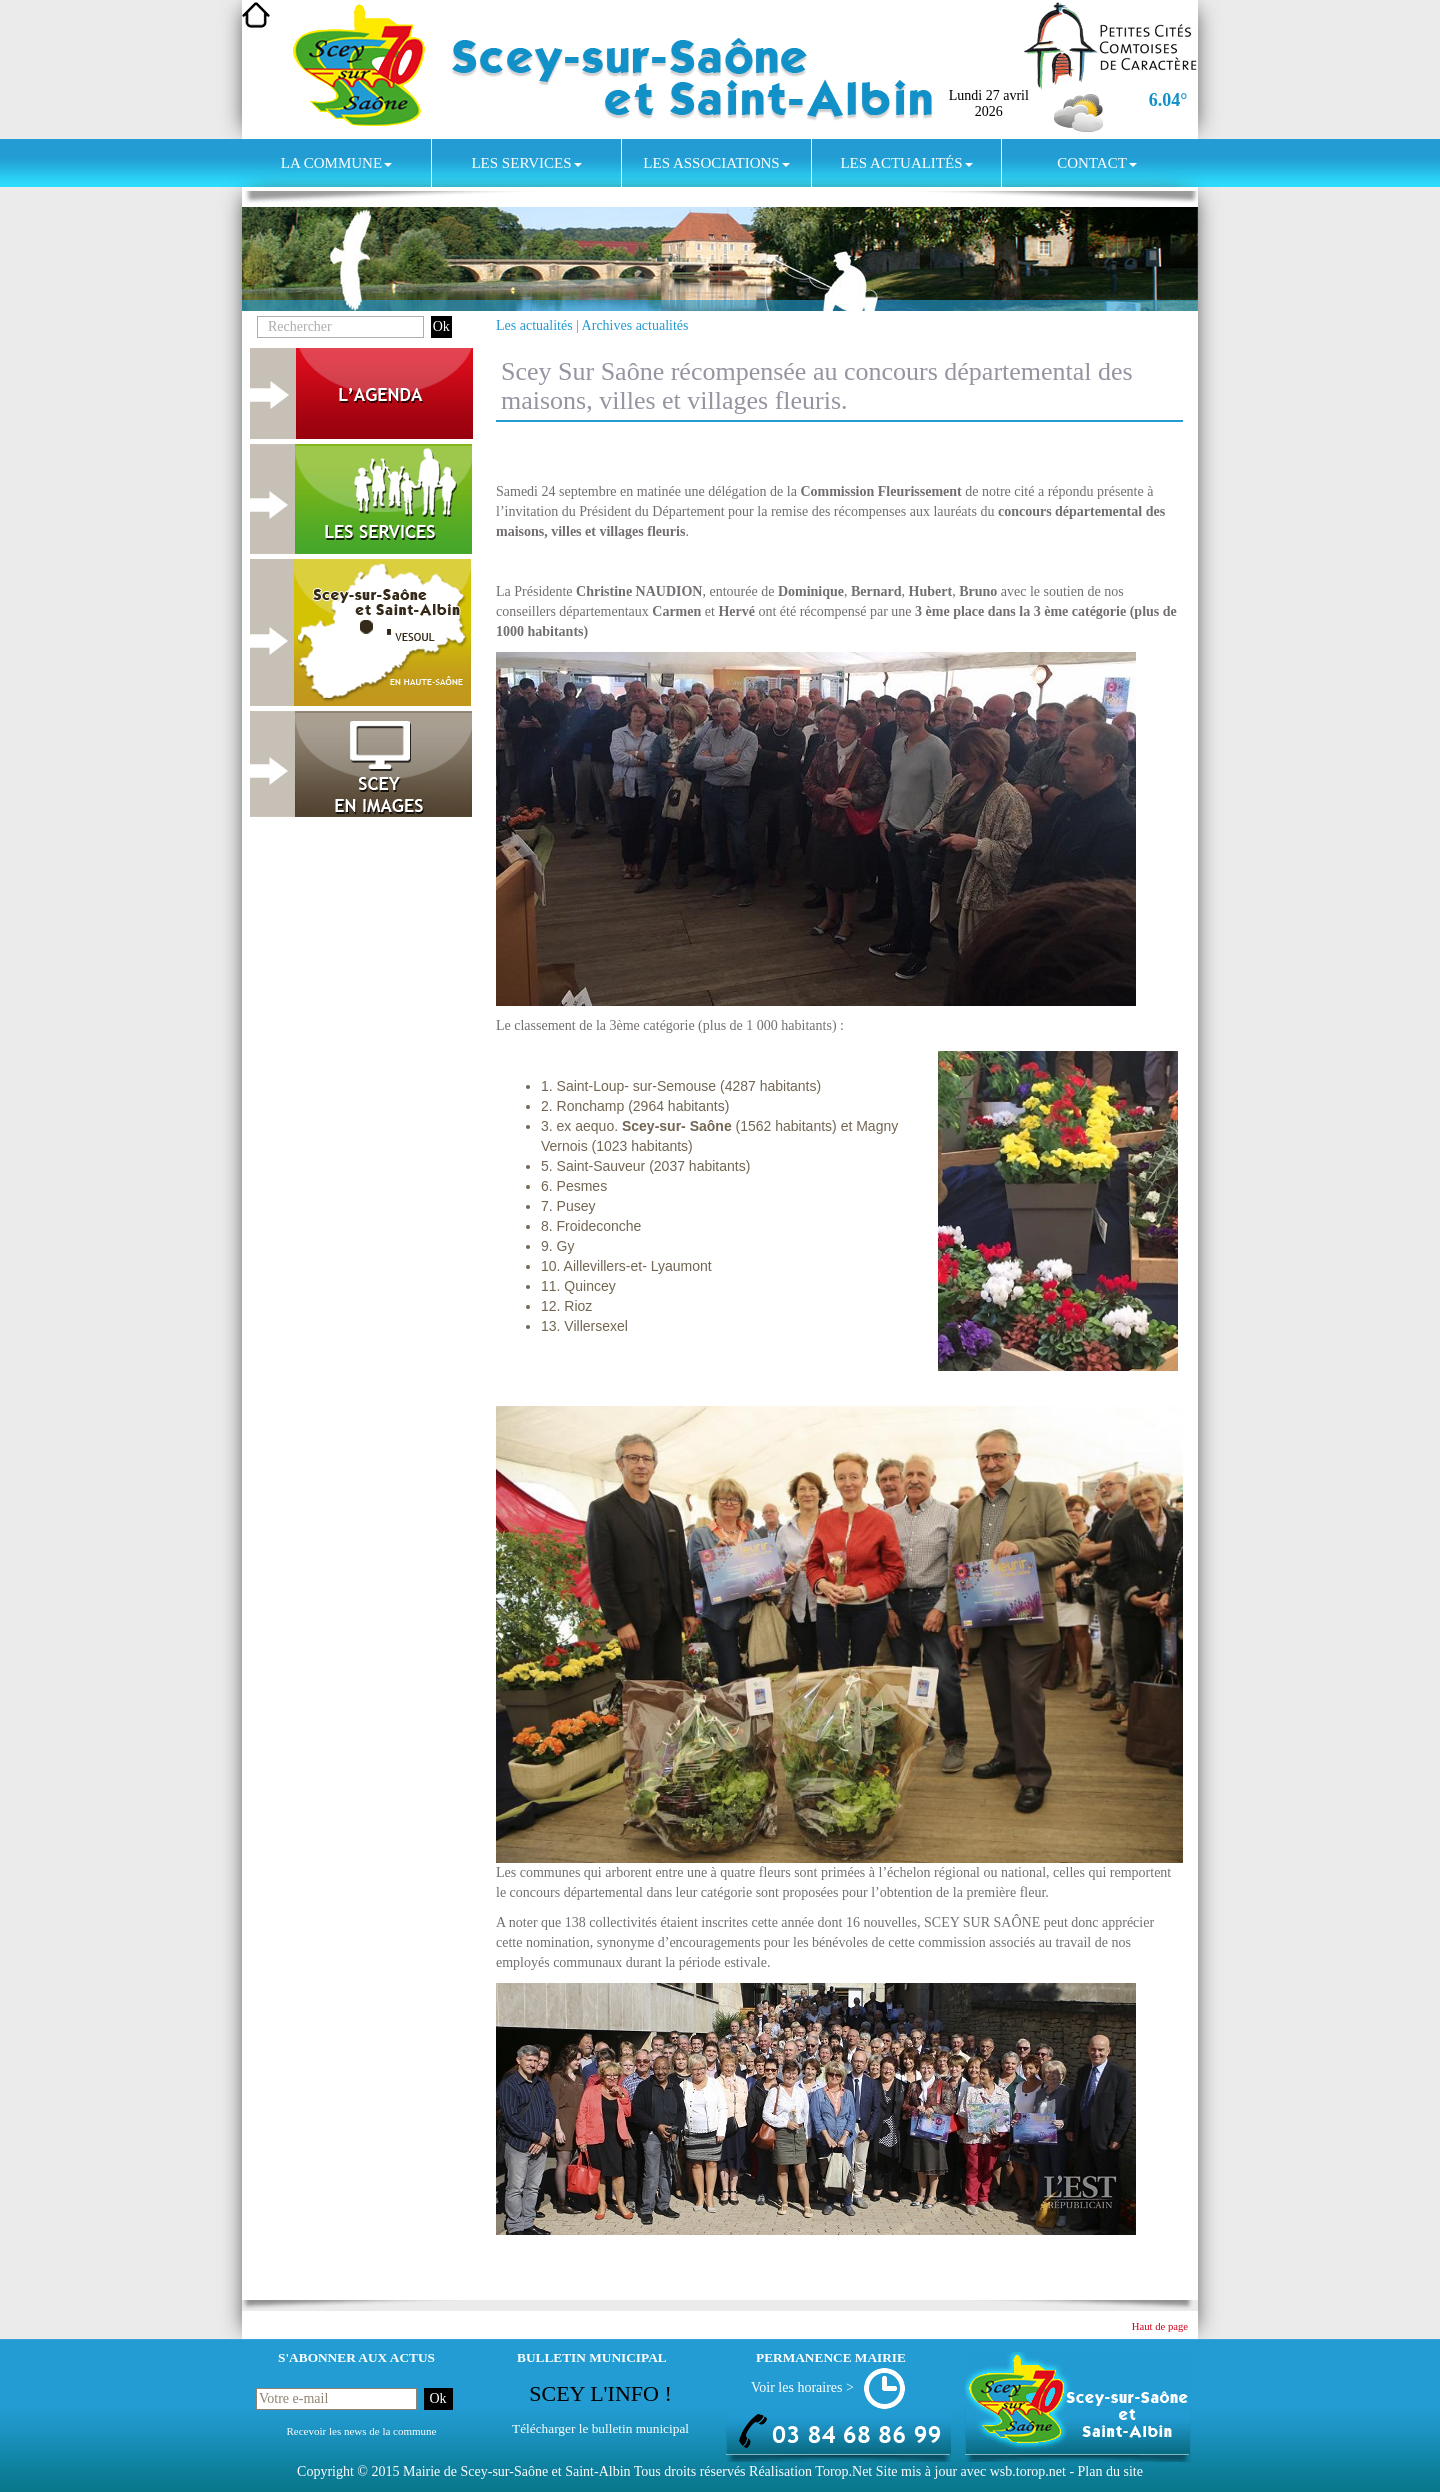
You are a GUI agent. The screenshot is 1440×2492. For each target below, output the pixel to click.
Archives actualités (635, 325)
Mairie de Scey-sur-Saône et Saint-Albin (517, 2471)
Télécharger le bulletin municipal (600, 2428)
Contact (1097, 163)
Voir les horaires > (802, 2387)
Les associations (716, 163)
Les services (526, 163)
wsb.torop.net (1028, 2471)
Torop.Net (843, 2471)
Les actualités (906, 163)
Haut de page (1160, 2326)
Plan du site (1110, 2471)
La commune (336, 163)
